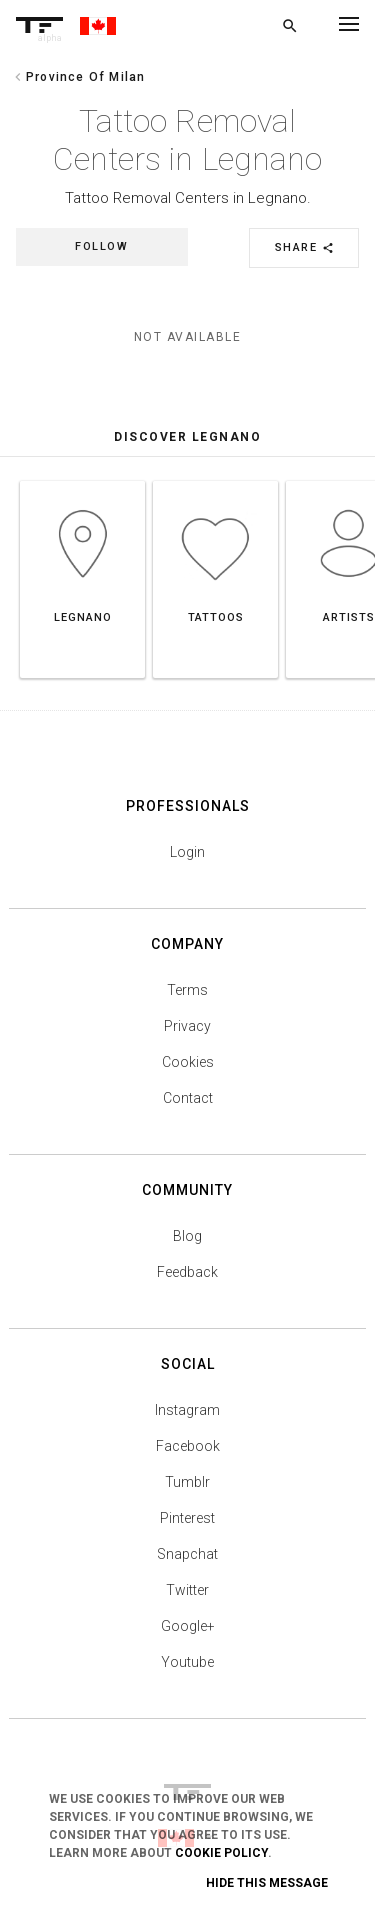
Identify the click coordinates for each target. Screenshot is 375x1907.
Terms (187, 990)
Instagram (187, 1410)
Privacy (187, 1026)
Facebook (188, 1446)
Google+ (188, 1626)
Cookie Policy (221, 1853)
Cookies (188, 1062)
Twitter (187, 1590)
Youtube (187, 1662)
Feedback (187, 1272)
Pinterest (187, 1518)
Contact (188, 1098)
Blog (187, 1236)
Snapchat (187, 1554)
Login (187, 852)
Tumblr (187, 1482)
